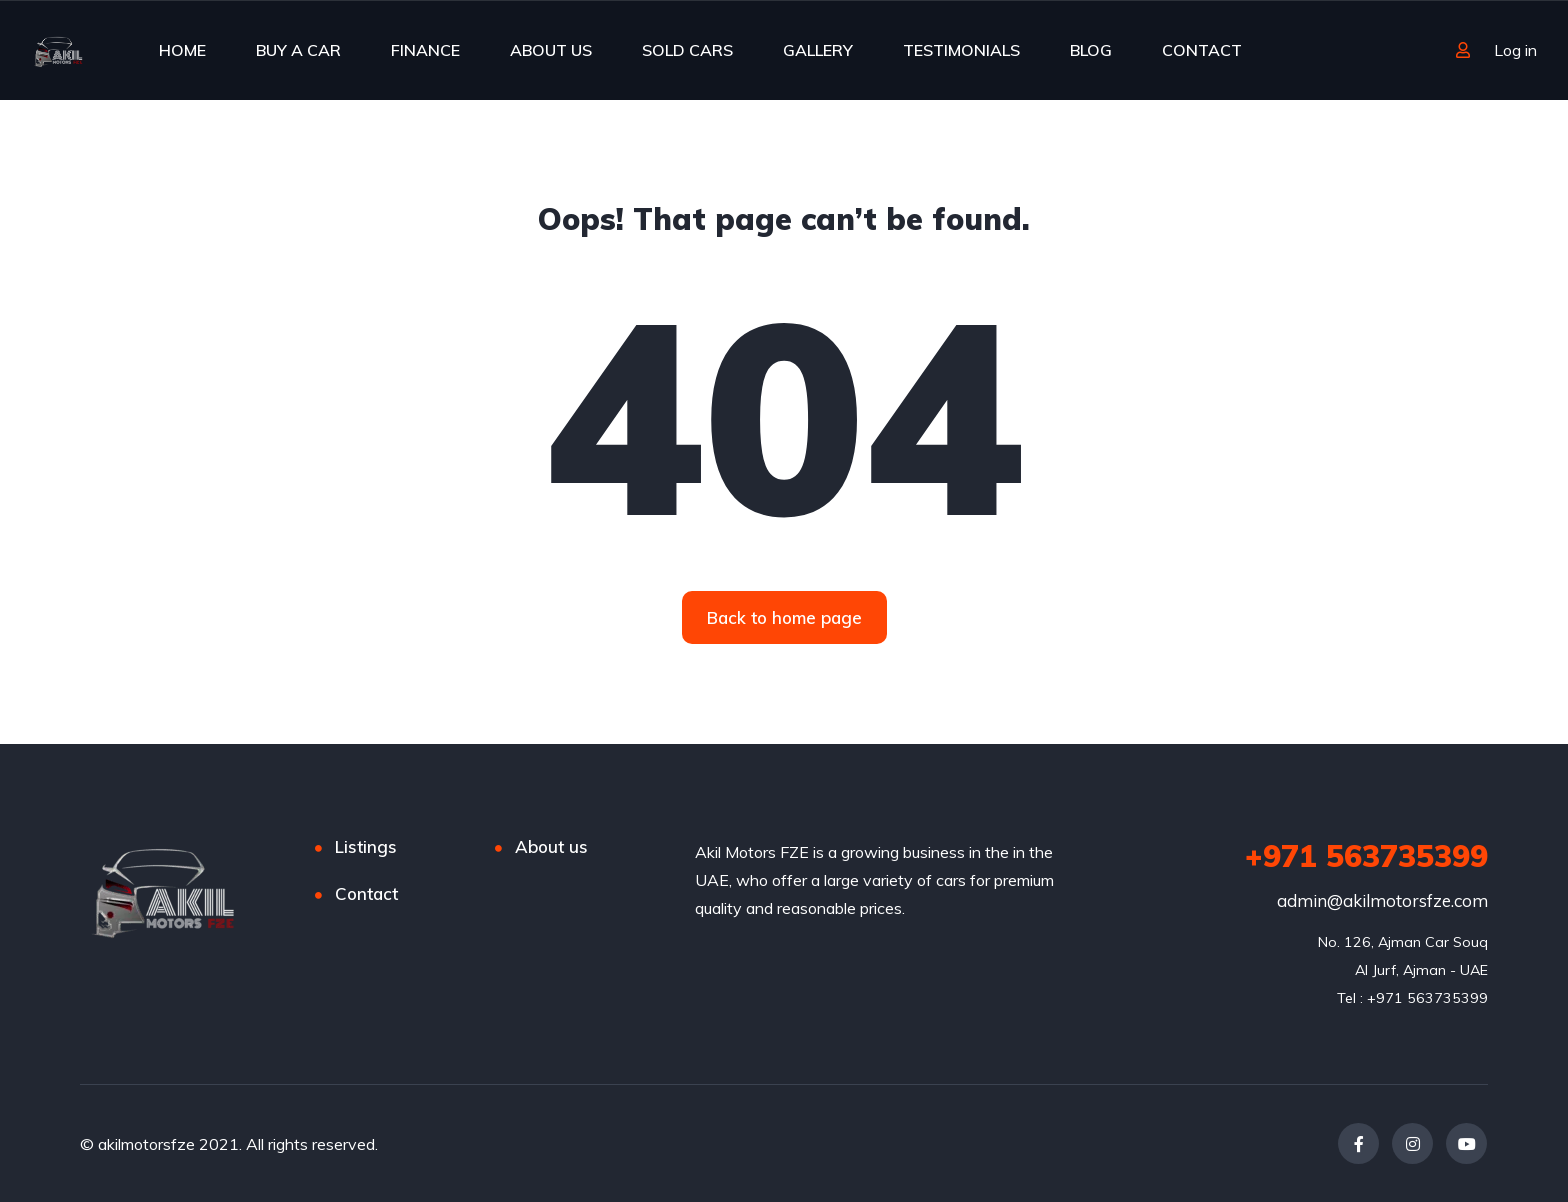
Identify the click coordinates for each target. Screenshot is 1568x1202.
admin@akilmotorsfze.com (1382, 900)
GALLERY (818, 50)
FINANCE (425, 50)
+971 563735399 (1366, 856)
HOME (182, 50)
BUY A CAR (298, 50)
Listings (366, 846)
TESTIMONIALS (961, 50)
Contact (366, 893)
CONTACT (1202, 50)
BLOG (1091, 50)
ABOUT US (551, 50)
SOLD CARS (687, 50)
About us (551, 846)
